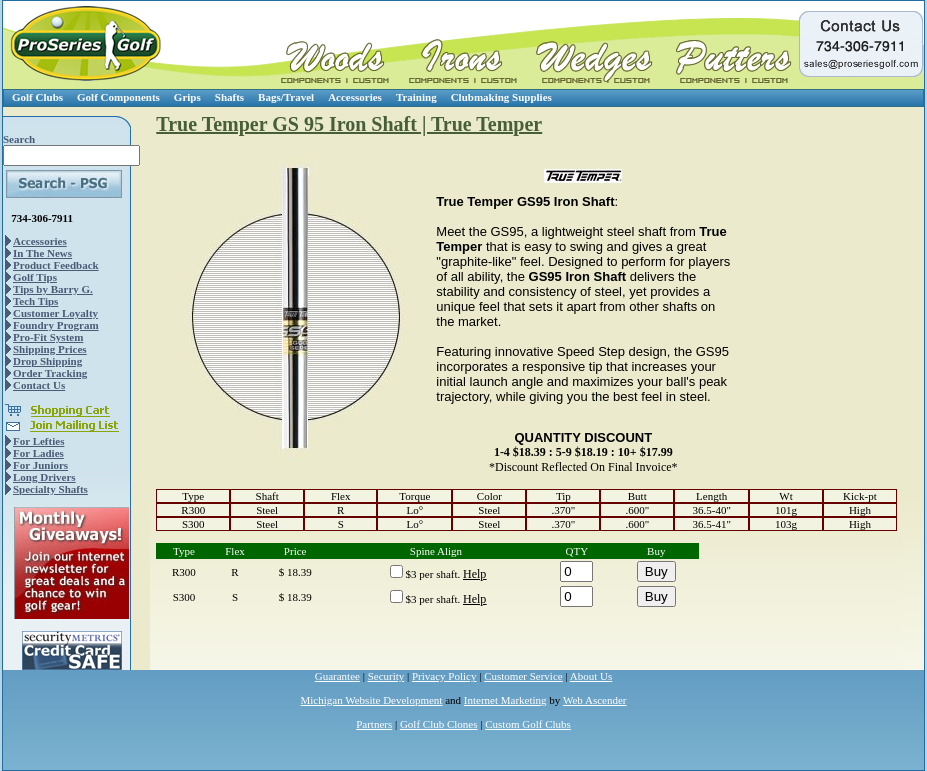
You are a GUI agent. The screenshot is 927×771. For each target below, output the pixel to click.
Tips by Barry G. (53, 289)
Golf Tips (35, 277)
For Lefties (38, 441)
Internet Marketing (505, 700)
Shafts (229, 97)
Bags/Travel (286, 97)
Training (416, 97)
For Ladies (38, 453)
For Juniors (40, 465)
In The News (42, 253)
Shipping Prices (50, 349)
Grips (187, 97)
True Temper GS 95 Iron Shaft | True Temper (349, 124)
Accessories (355, 97)
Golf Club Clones (439, 724)
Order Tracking (50, 373)
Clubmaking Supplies (501, 97)
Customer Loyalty (55, 313)
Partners (374, 724)
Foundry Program (56, 325)
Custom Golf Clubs (528, 724)
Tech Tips (35, 301)
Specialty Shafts (50, 489)
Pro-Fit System (48, 337)
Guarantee (337, 676)
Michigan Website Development (372, 700)
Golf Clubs (37, 97)
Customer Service (523, 676)
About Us (591, 676)
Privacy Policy (444, 676)
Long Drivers (44, 477)
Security (386, 676)
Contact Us (39, 385)
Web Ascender (595, 700)
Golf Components (118, 97)
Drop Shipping (47, 361)
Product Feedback (56, 265)
